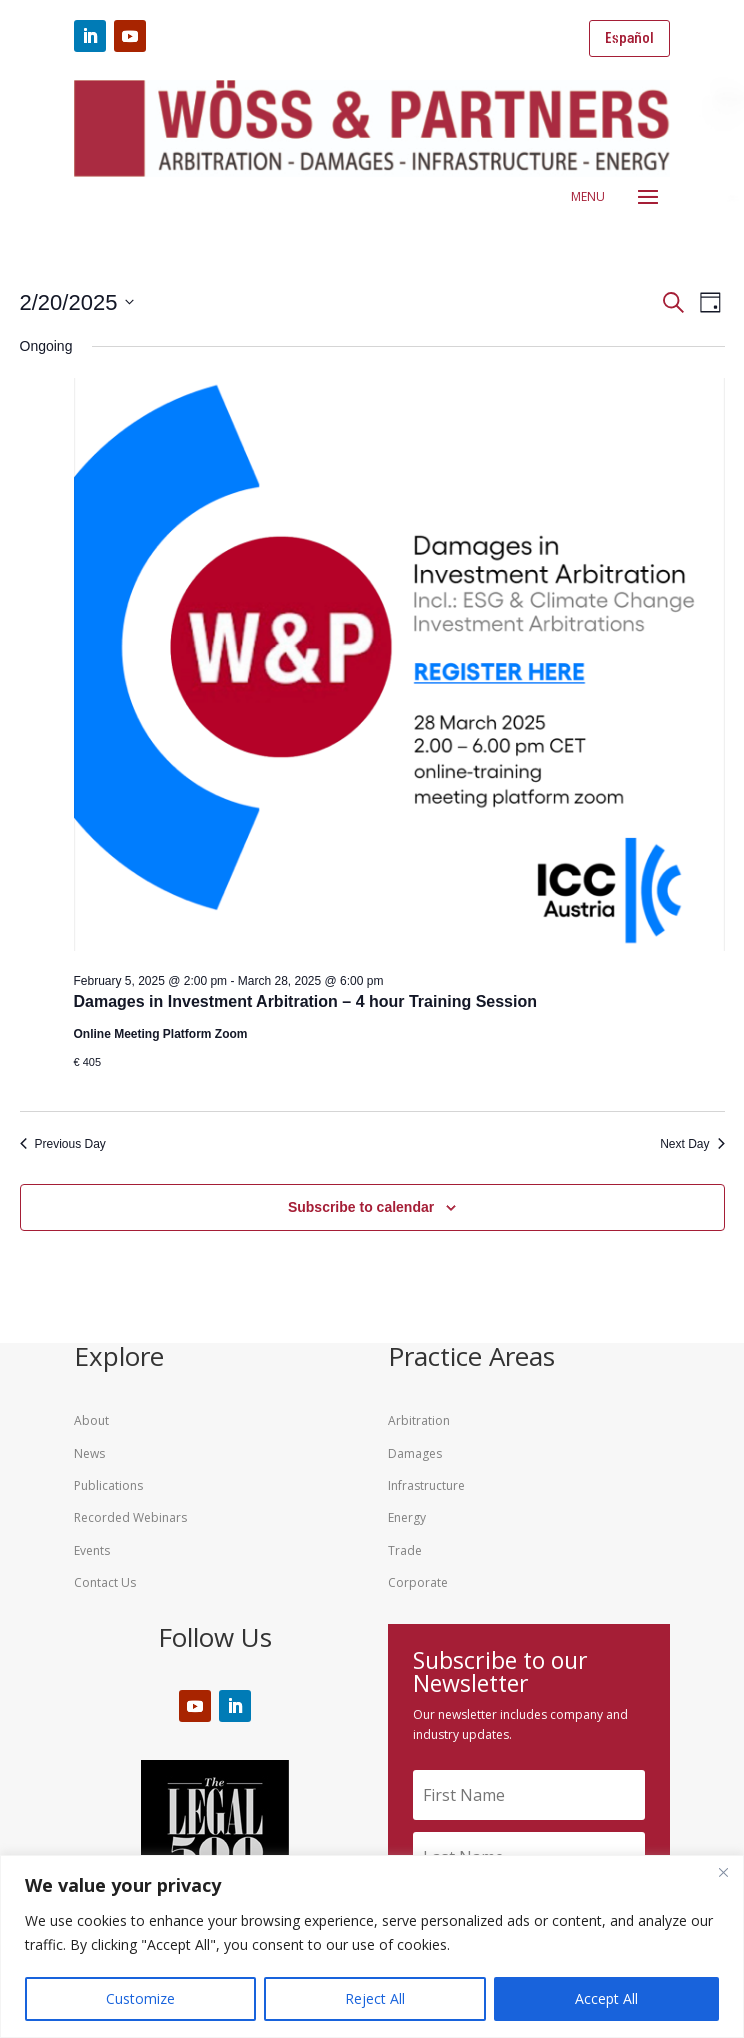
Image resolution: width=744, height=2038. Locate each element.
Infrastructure (426, 1485)
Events (92, 1550)
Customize (140, 1998)
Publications (108, 1485)
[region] (372, 1946)
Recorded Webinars (130, 1517)
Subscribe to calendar (361, 1207)
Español (629, 38)
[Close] (723, 1872)
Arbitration (419, 1420)
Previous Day (63, 1144)
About (91, 1420)
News (89, 1453)
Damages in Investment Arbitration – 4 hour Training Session (306, 1001)
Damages (415, 1453)
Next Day (692, 1144)
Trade (405, 1550)
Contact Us (105, 1582)
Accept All (606, 1998)
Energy (407, 1517)
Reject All (375, 1998)
